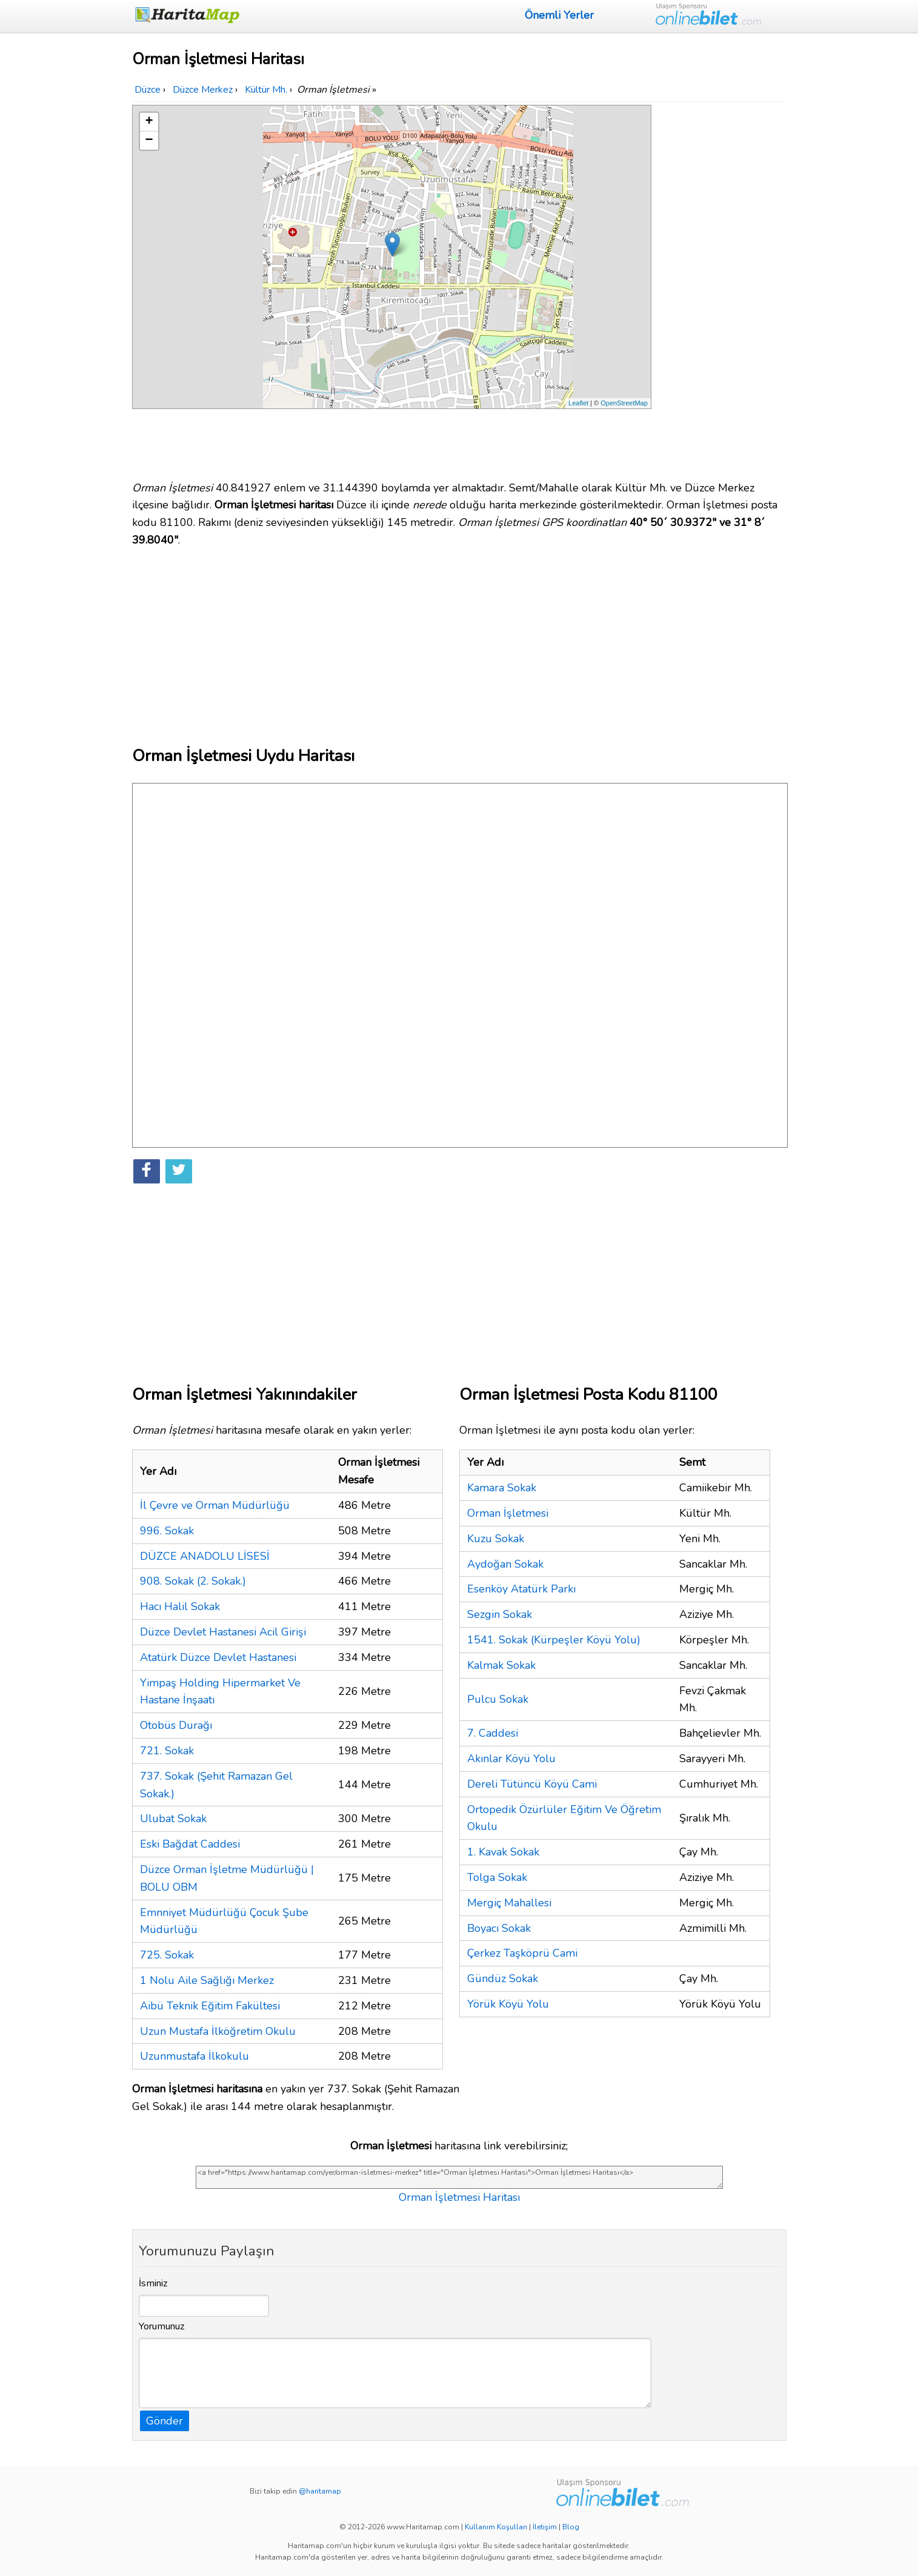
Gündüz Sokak (502, 1978)
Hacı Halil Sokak (180, 1606)
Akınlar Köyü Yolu (511, 1758)
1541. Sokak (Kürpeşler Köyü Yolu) (553, 1639)
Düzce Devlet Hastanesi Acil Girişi (223, 1632)
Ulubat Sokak (173, 1818)
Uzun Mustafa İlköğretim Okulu (218, 2031)
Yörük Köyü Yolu (508, 2004)
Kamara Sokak (501, 1487)
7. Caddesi (492, 1733)
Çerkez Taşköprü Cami (522, 1953)
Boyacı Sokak (499, 1928)
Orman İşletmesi (507, 1513)
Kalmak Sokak (501, 1665)
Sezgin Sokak (499, 1614)
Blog (570, 2527)
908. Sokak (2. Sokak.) (193, 1581)
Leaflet (578, 403)
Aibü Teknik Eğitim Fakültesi (210, 2006)
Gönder (164, 2421)
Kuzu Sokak (495, 1538)
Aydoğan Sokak (505, 1564)
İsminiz (153, 2283)
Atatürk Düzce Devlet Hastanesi (218, 1657)
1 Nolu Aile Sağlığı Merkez (207, 1980)
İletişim (545, 2527)
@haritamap (320, 2491)
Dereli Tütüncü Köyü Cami (532, 1784)
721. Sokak (167, 1750)
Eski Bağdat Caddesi (190, 1844)
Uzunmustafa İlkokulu (194, 2056)
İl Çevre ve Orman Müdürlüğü (215, 1505)
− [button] (149, 140)
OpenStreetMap (624, 403)
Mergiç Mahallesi (509, 1902)
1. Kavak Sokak (503, 1852)
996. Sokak (167, 1530)
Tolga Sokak (497, 1877)
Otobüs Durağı (176, 1725)
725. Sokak (167, 1955)
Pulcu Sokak (497, 1699)
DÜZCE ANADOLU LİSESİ (205, 1556)
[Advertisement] (721, 286)
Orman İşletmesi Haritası (459, 2197)
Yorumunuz (162, 2326)
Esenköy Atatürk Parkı (521, 1589)
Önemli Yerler (559, 15)
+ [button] (149, 122)
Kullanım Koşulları (496, 2527)
